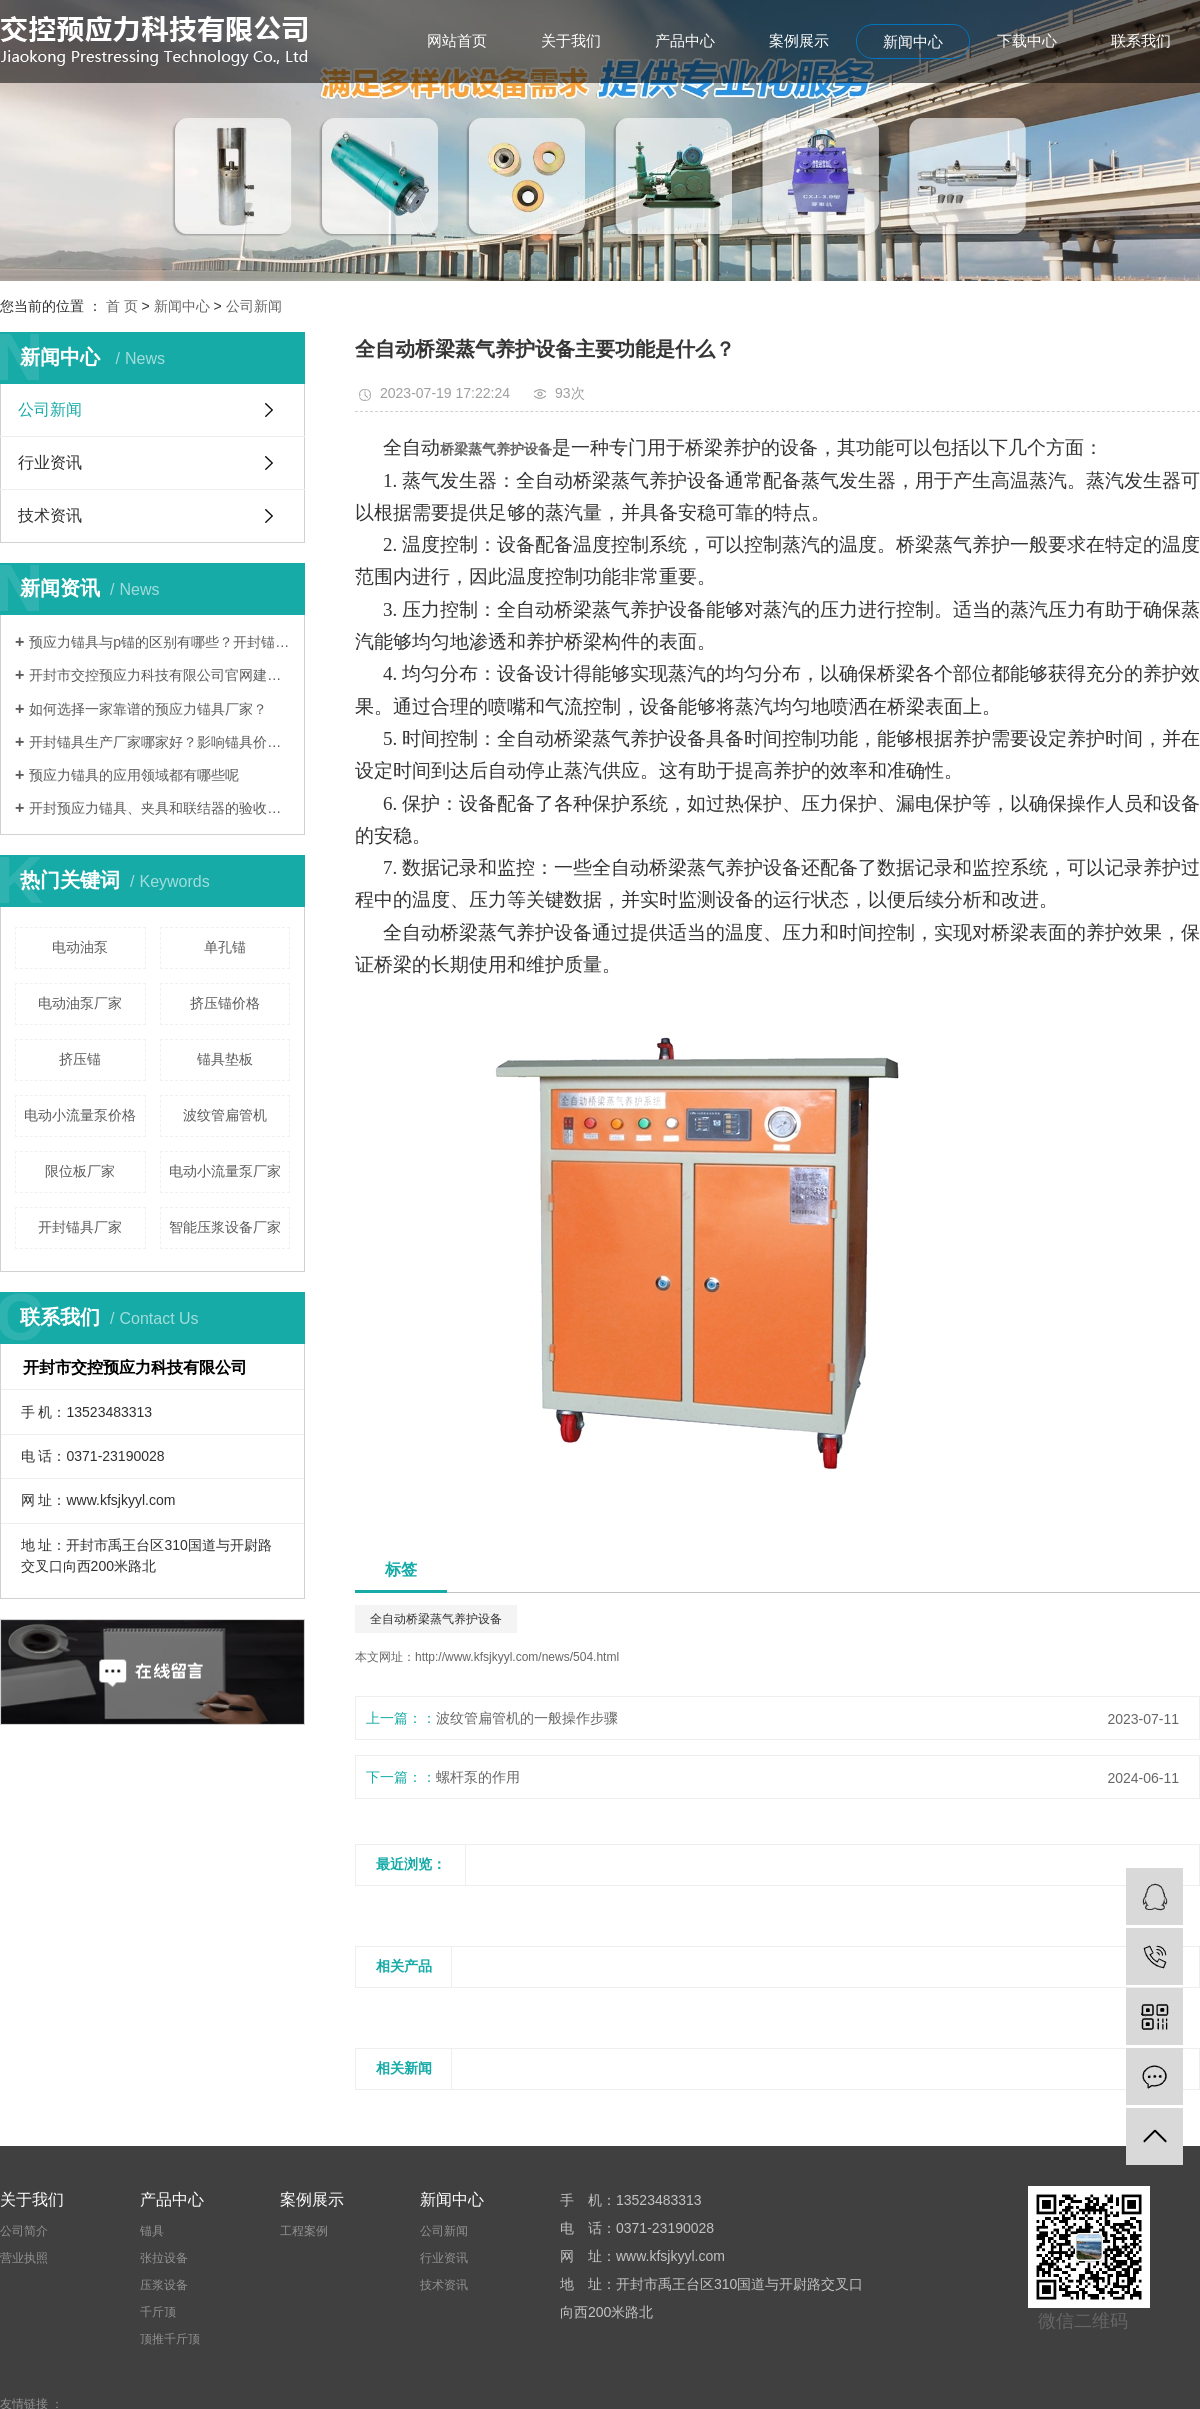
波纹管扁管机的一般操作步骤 (527, 1718)
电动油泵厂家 (80, 1003)
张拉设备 (164, 2258)
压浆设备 (164, 2285)
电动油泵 (80, 947)
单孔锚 (225, 947)
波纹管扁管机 (225, 1115)
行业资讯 (50, 462)
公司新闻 (254, 306)
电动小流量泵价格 (80, 1115)
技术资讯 (50, 515)
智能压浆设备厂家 (225, 1227)
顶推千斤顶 (170, 2339)
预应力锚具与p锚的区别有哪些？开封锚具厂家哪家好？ (159, 642)
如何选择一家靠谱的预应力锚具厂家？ (148, 709)
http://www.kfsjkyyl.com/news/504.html (517, 1657)
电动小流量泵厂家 (225, 1171)
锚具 (152, 2231)
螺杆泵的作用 (478, 1777)
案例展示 (799, 40)
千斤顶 (158, 2312)
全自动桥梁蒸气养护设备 (436, 1619)
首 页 (122, 306)
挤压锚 (80, 1059)
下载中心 (1027, 40)
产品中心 (685, 40)
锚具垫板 (225, 1059)
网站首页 (457, 40)
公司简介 (24, 2231)
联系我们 (1141, 40)
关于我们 (571, 40)
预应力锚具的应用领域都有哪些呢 (134, 775)
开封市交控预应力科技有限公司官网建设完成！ (159, 675)
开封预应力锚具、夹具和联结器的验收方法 (159, 808)
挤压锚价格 (225, 1003)
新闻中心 (913, 41)
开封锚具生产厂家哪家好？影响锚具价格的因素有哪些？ (159, 742)
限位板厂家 (80, 1171)
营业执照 (24, 2258)
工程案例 (304, 2231)
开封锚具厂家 (80, 1227)
